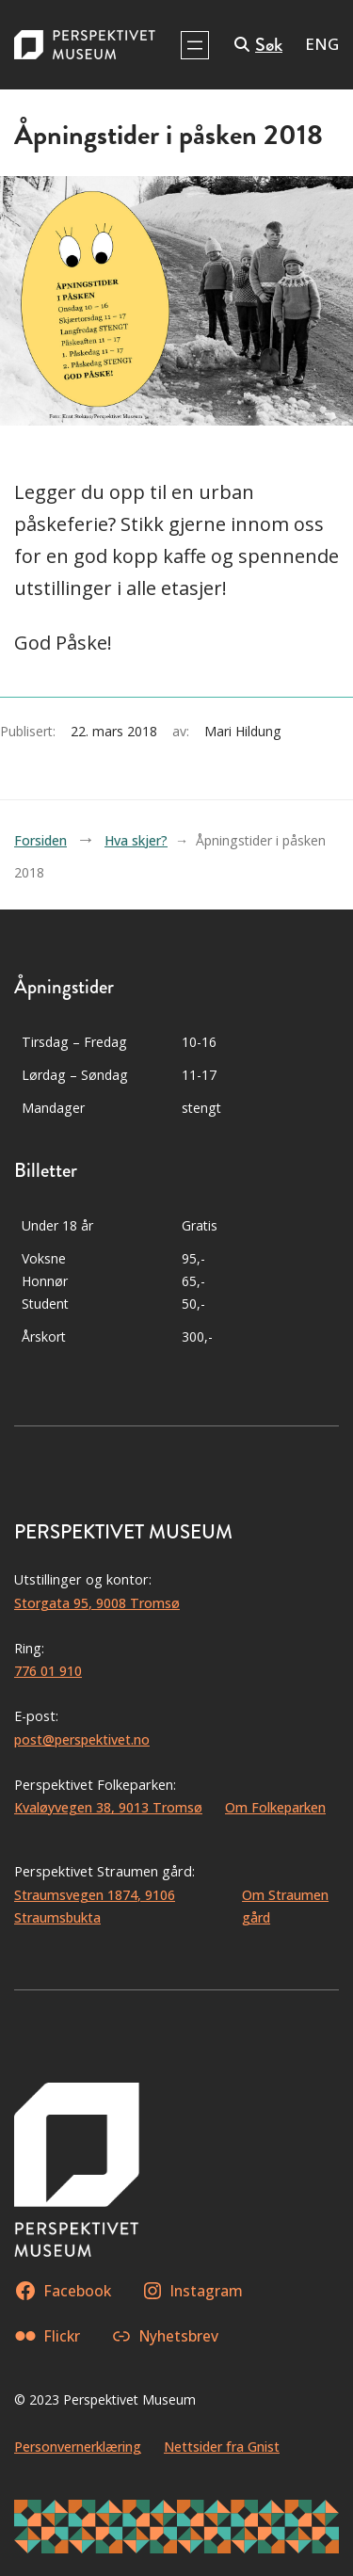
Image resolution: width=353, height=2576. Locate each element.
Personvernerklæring (77, 2446)
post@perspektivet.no (82, 1739)
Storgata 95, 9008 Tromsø (97, 1603)
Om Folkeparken (275, 1807)
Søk (268, 44)
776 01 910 (48, 1671)
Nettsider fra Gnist (222, 2446)
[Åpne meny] (195, 45)
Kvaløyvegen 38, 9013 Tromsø (108, 1807)
